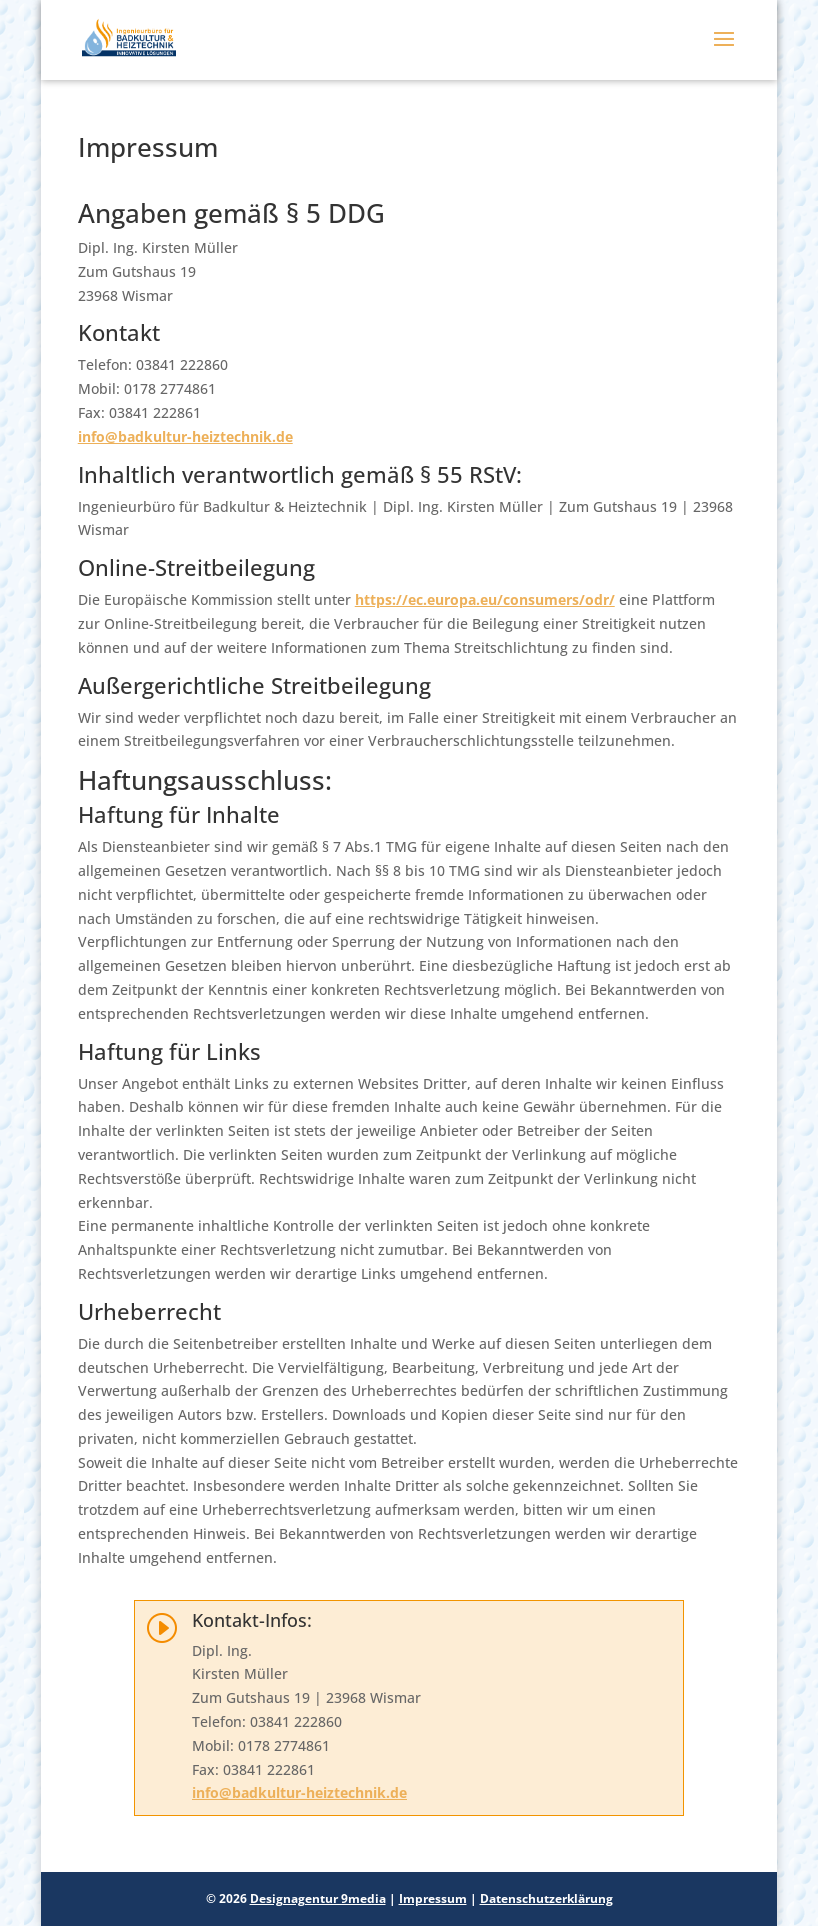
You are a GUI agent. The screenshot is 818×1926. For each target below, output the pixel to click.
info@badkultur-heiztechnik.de (185, 436)
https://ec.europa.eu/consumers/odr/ (485, 599)
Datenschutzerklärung (546, 1898)
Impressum (433, 1898)
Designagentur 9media (318, 1898)
